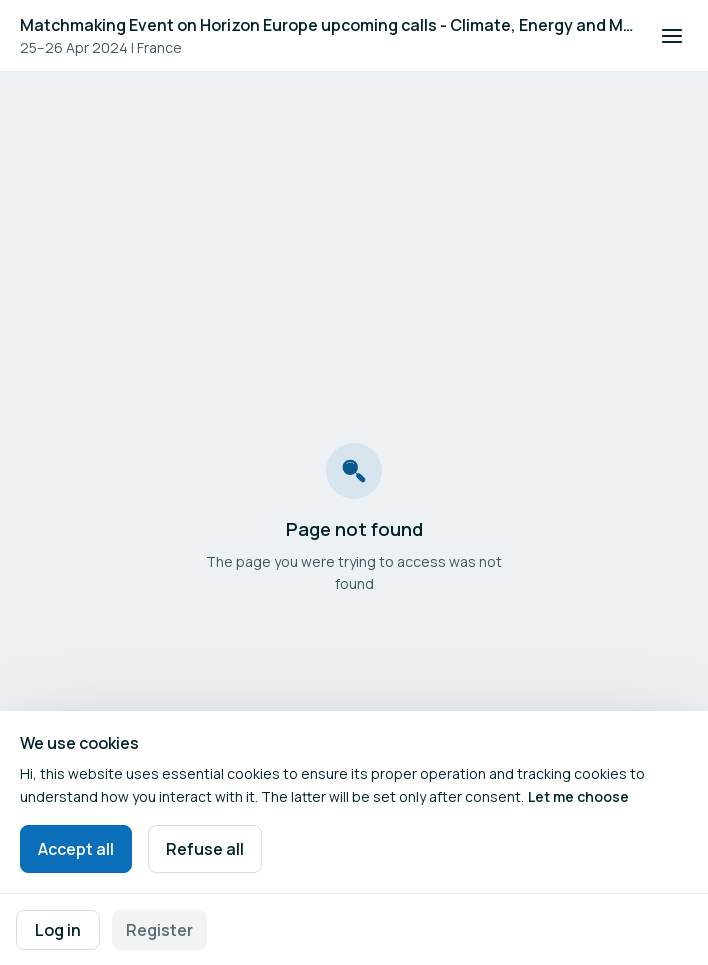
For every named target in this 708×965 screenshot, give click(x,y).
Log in (58, 930)
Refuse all (205, 849)
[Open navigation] (672, 36)
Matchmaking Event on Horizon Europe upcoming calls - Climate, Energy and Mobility (328, 25)
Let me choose (578, 796)
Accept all (76, 849)
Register (159, 930)
